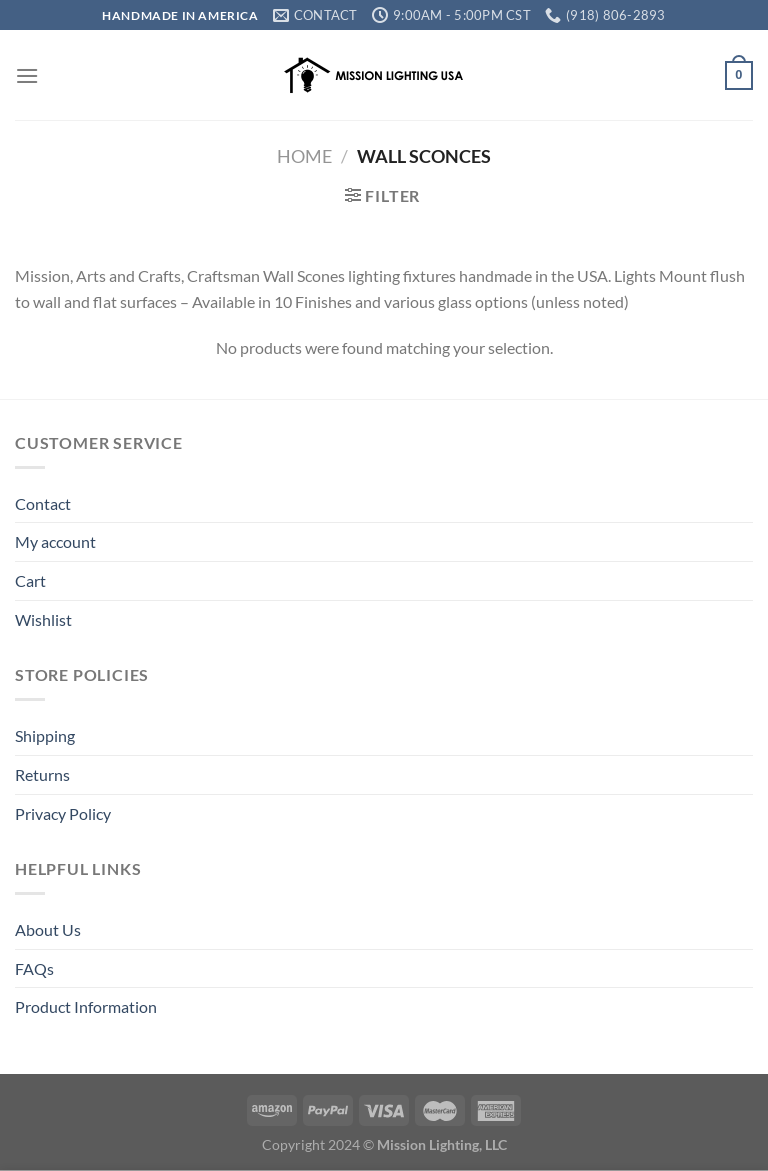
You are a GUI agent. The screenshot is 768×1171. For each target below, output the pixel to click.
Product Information (86, 1006)
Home (304, 156)
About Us (48, 929)
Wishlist (43, 619)
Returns (42, 774)
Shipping (45, 735)
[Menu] (27, 75)
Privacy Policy (63, 813)
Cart (30, 580)
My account (55, 541)
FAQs (34, 968)
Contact (43, 503)
